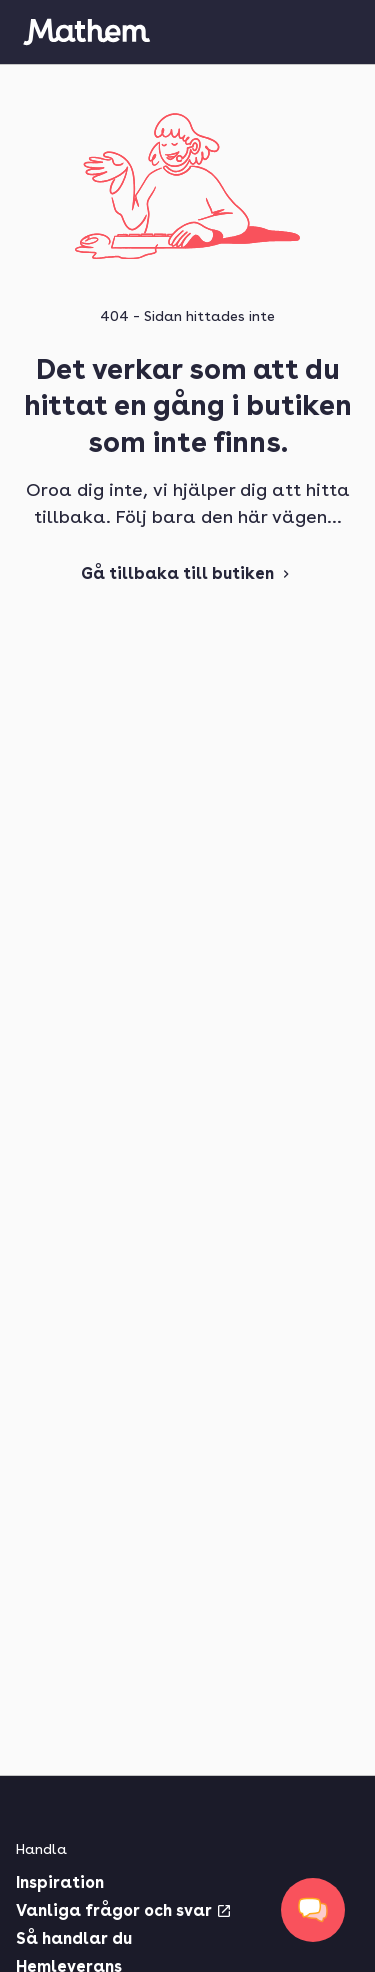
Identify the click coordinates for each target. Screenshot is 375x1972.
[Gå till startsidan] (86, 32)
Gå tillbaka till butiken (187, 573)
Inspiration (60, 1882)
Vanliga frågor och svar (124, 1910)
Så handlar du (74, 1938)
